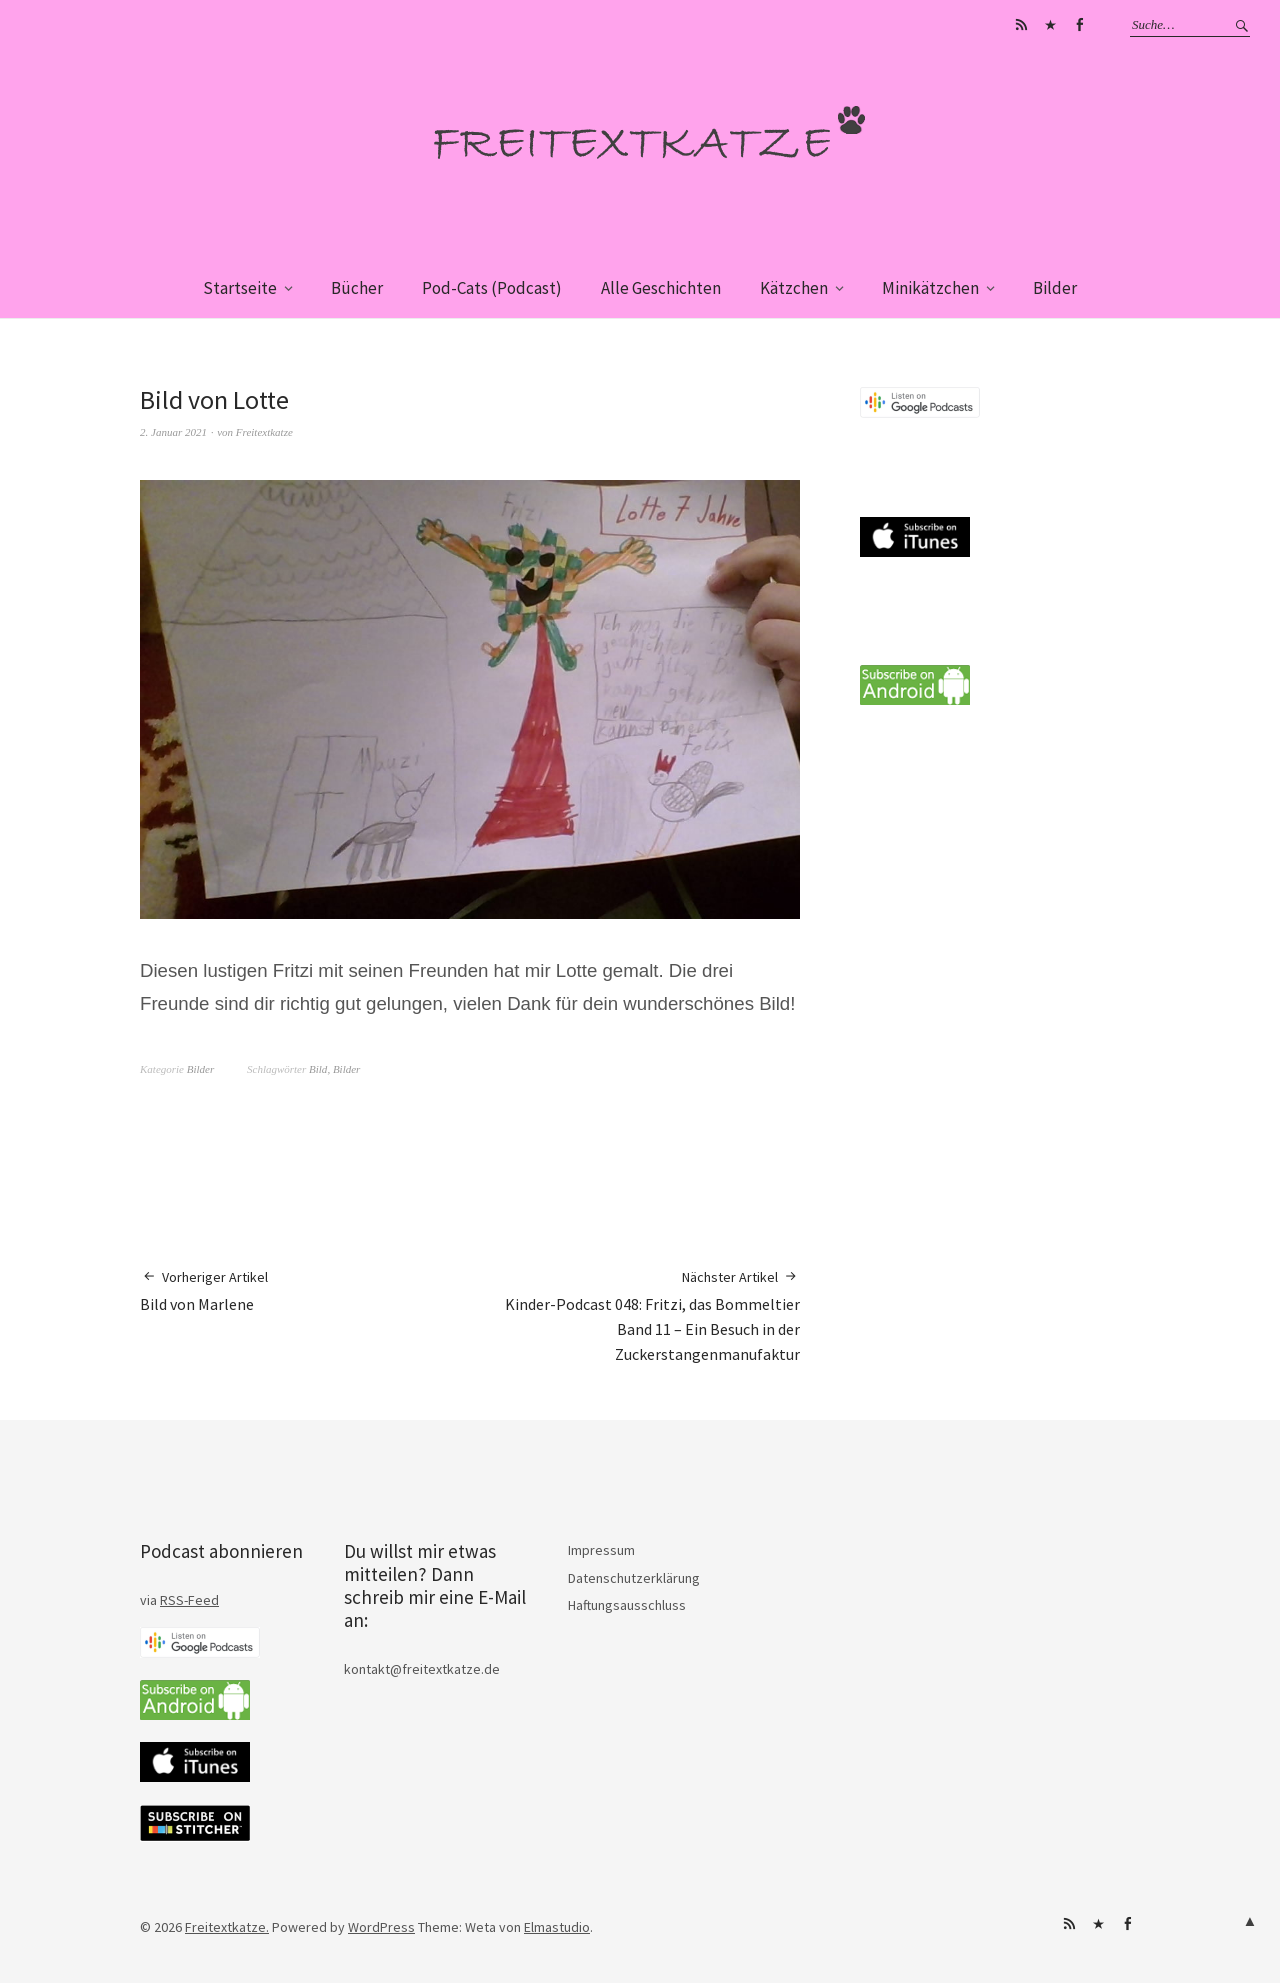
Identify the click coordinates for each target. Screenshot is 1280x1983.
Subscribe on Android (1021, 25)
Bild (318, 1069)
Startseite (240, 288)
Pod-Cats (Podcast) (492, 288)
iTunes (1050, 25)
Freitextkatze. (227, 1927)
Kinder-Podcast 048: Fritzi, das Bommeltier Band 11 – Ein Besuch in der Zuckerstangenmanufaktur (635, 1315)
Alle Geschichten (661, 288)
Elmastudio (557, 1927)
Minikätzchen (930, 288)
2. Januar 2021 (173, 432)
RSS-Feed (189, 1600)
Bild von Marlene (204, 1290)
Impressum (601, 1550)
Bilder (1055, 288)
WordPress (381, 1927)
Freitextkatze (264, 432)
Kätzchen (794, 288)
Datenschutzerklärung (634, 1578)
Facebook (1079, 25)
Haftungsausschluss (627, 1605)
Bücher (357, 288)
